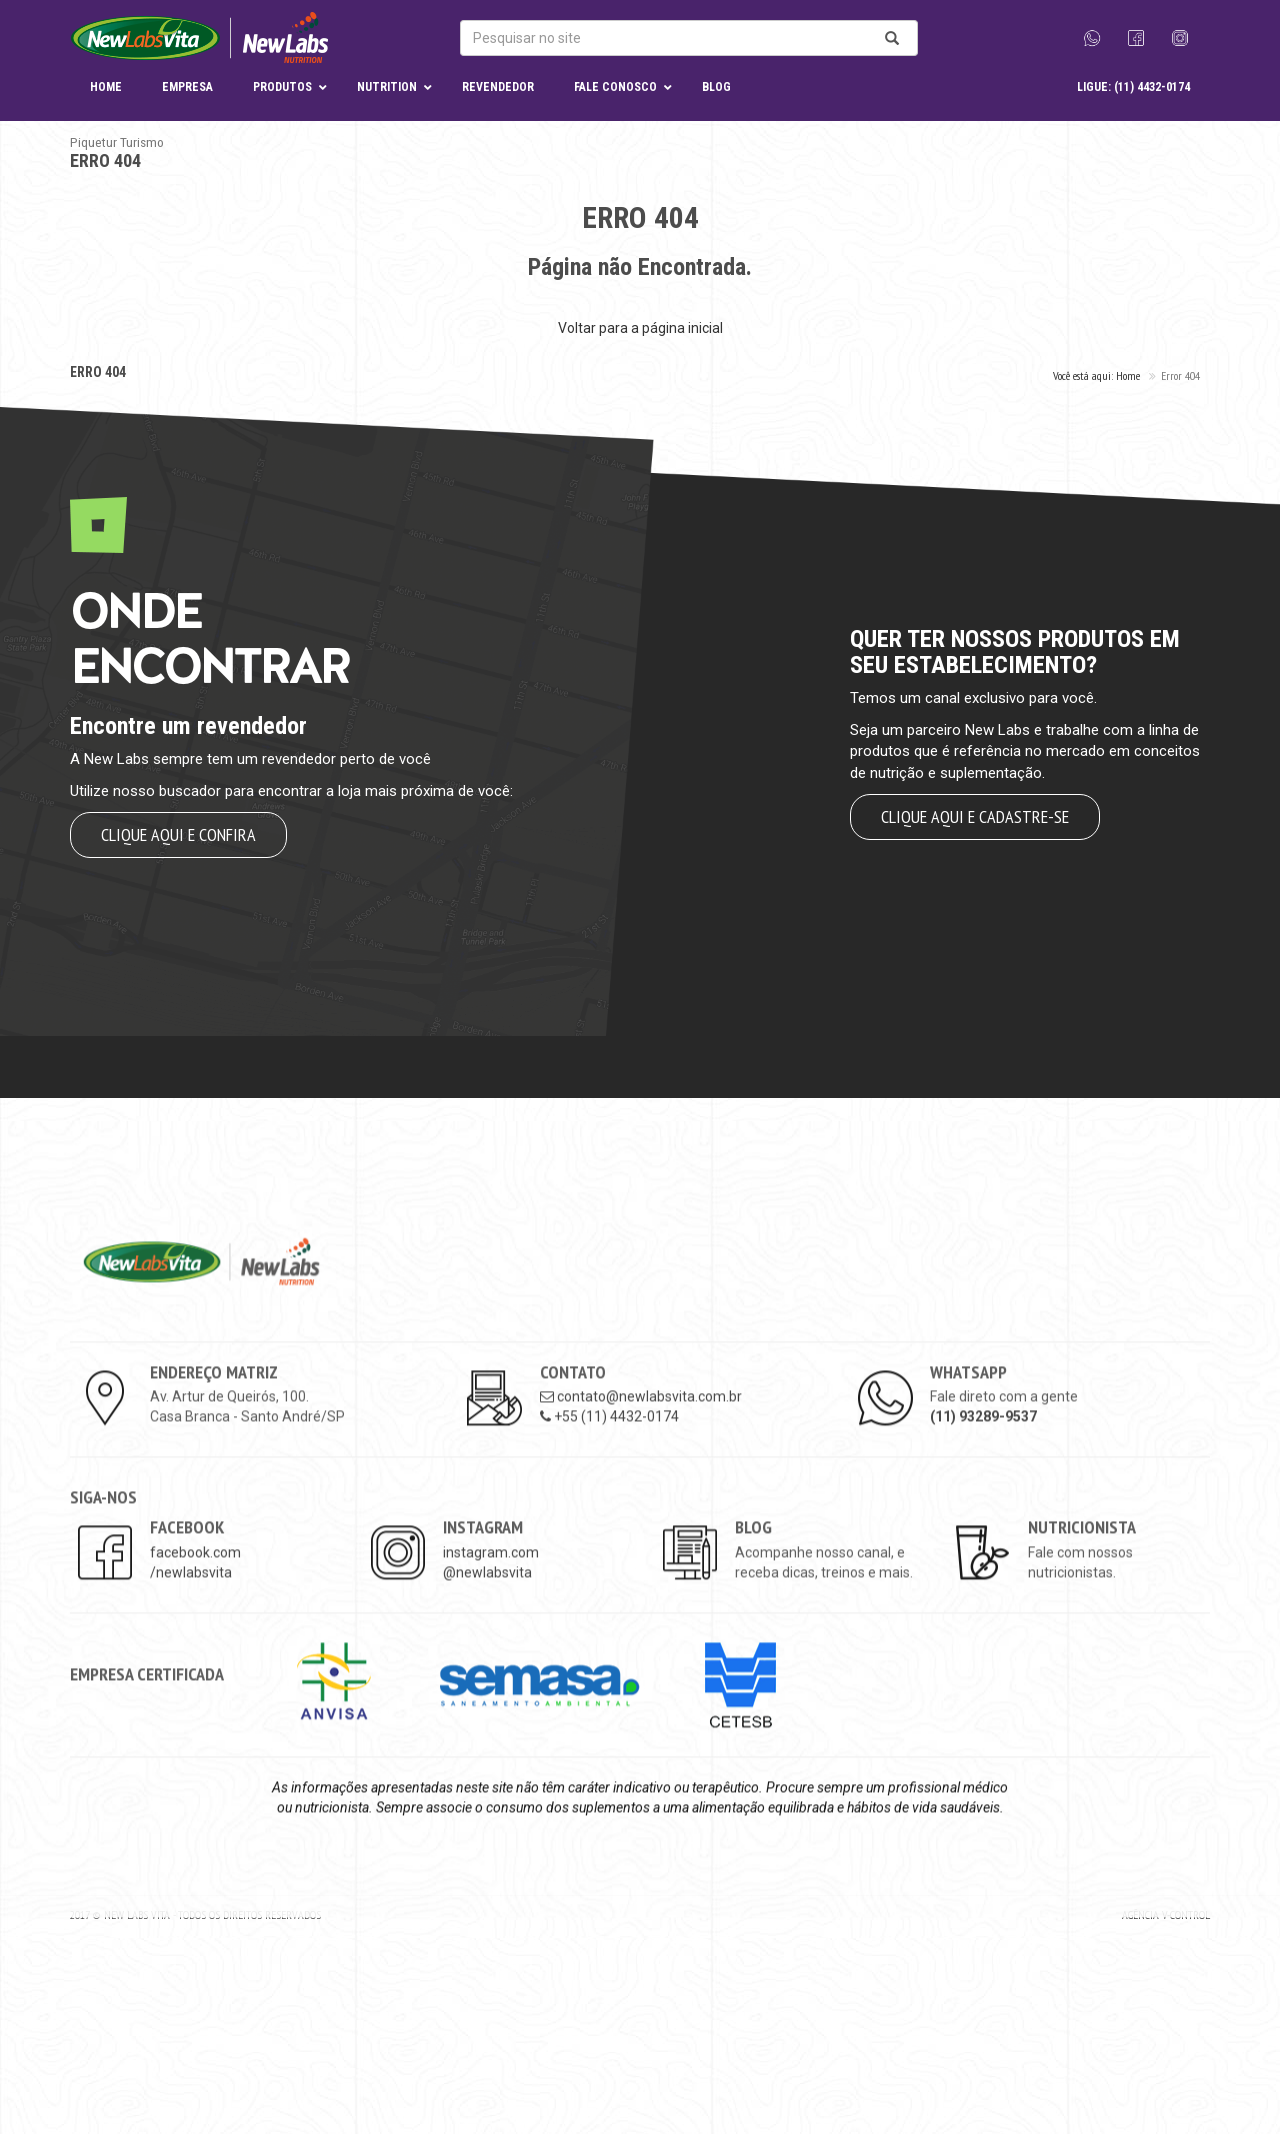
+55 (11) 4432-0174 (609, 1586)
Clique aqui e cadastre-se (975, 816)
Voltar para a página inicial (640, 328)
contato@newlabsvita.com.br (641, 1566)
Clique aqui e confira (178, 834)
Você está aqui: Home (1096, 375)
